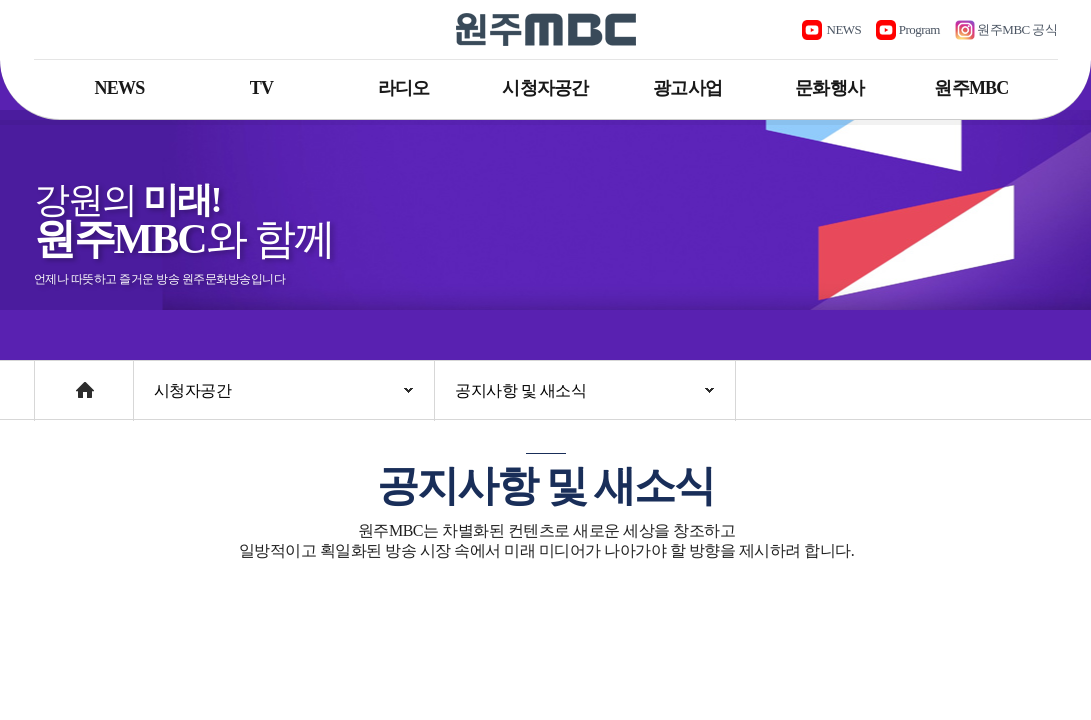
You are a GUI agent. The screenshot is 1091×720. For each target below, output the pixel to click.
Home (53, 380)
